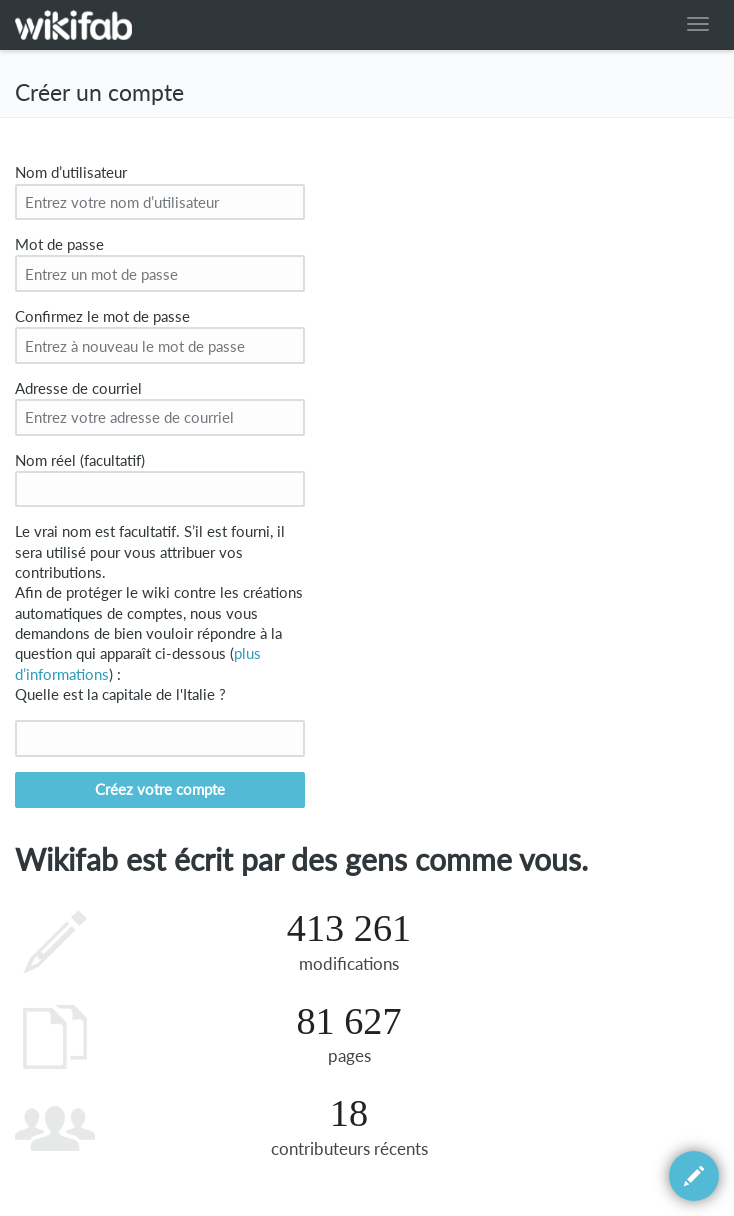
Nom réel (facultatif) (80, 460)
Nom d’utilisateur (71, 172)
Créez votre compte (160, 789)
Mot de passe (59, 244)
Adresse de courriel (78, 388)
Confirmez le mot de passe (102, 316)
